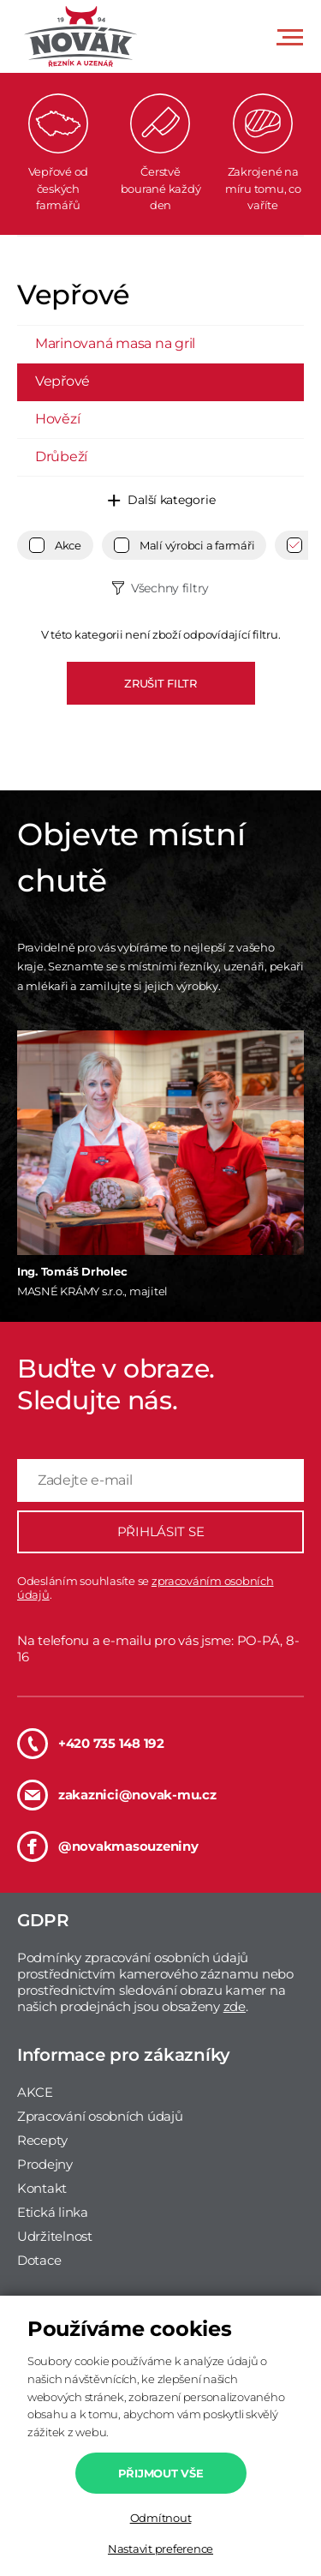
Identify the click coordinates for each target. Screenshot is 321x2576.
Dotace (39, 2260)
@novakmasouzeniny (108, 1846)
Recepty (42, 2140)
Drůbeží (61, 456)
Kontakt (42, 2188)
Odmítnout (161, 2518)
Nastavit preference (160, 2548)
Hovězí (57, 419)
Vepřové (62, 381)
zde (234, 2006)
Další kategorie (171, 499)
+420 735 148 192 (90, 1743)
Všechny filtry (170, 588)
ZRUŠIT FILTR (160, 683)
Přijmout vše (161, 2473)
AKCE (35, 2092)
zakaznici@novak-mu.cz (117, 1795)
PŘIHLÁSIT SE (161, 1531)
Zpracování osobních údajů (100, 2116)
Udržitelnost (54, 2236)
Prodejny (45, 2164)
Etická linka (52, 2212)
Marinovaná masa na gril (115, 343)
